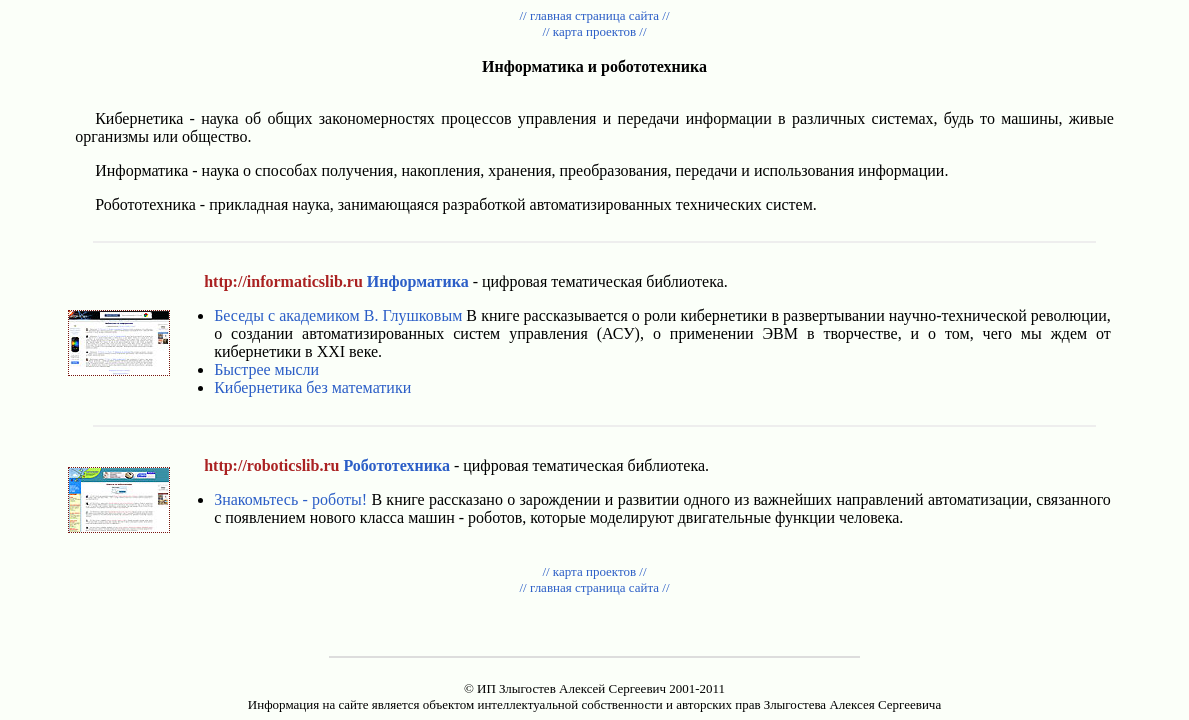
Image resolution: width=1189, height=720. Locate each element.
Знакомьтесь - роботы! (290, 499)
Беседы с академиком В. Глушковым (338, 315)
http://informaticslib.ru (283, 281)
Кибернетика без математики (312, 387)
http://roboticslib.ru (271, 465)
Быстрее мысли (266, 369)
